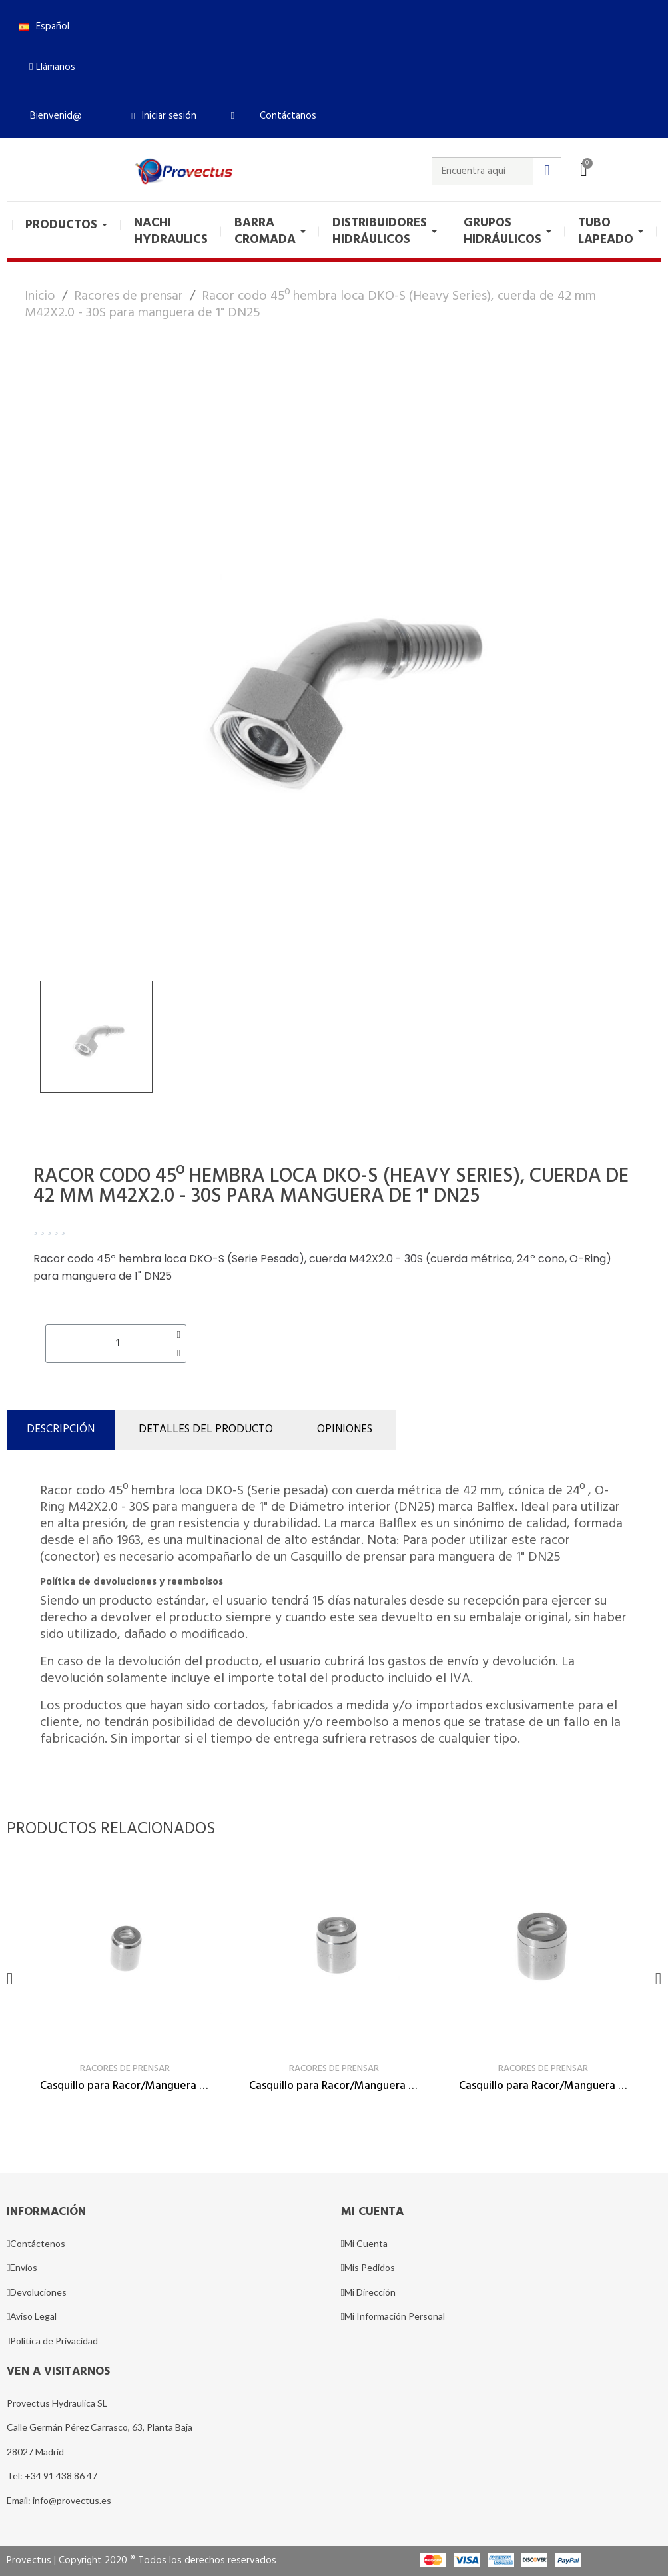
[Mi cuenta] (163, 116)
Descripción (61, 1429)
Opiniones (344, 1429)
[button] (52, 67)
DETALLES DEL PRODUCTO (206, 1429)
